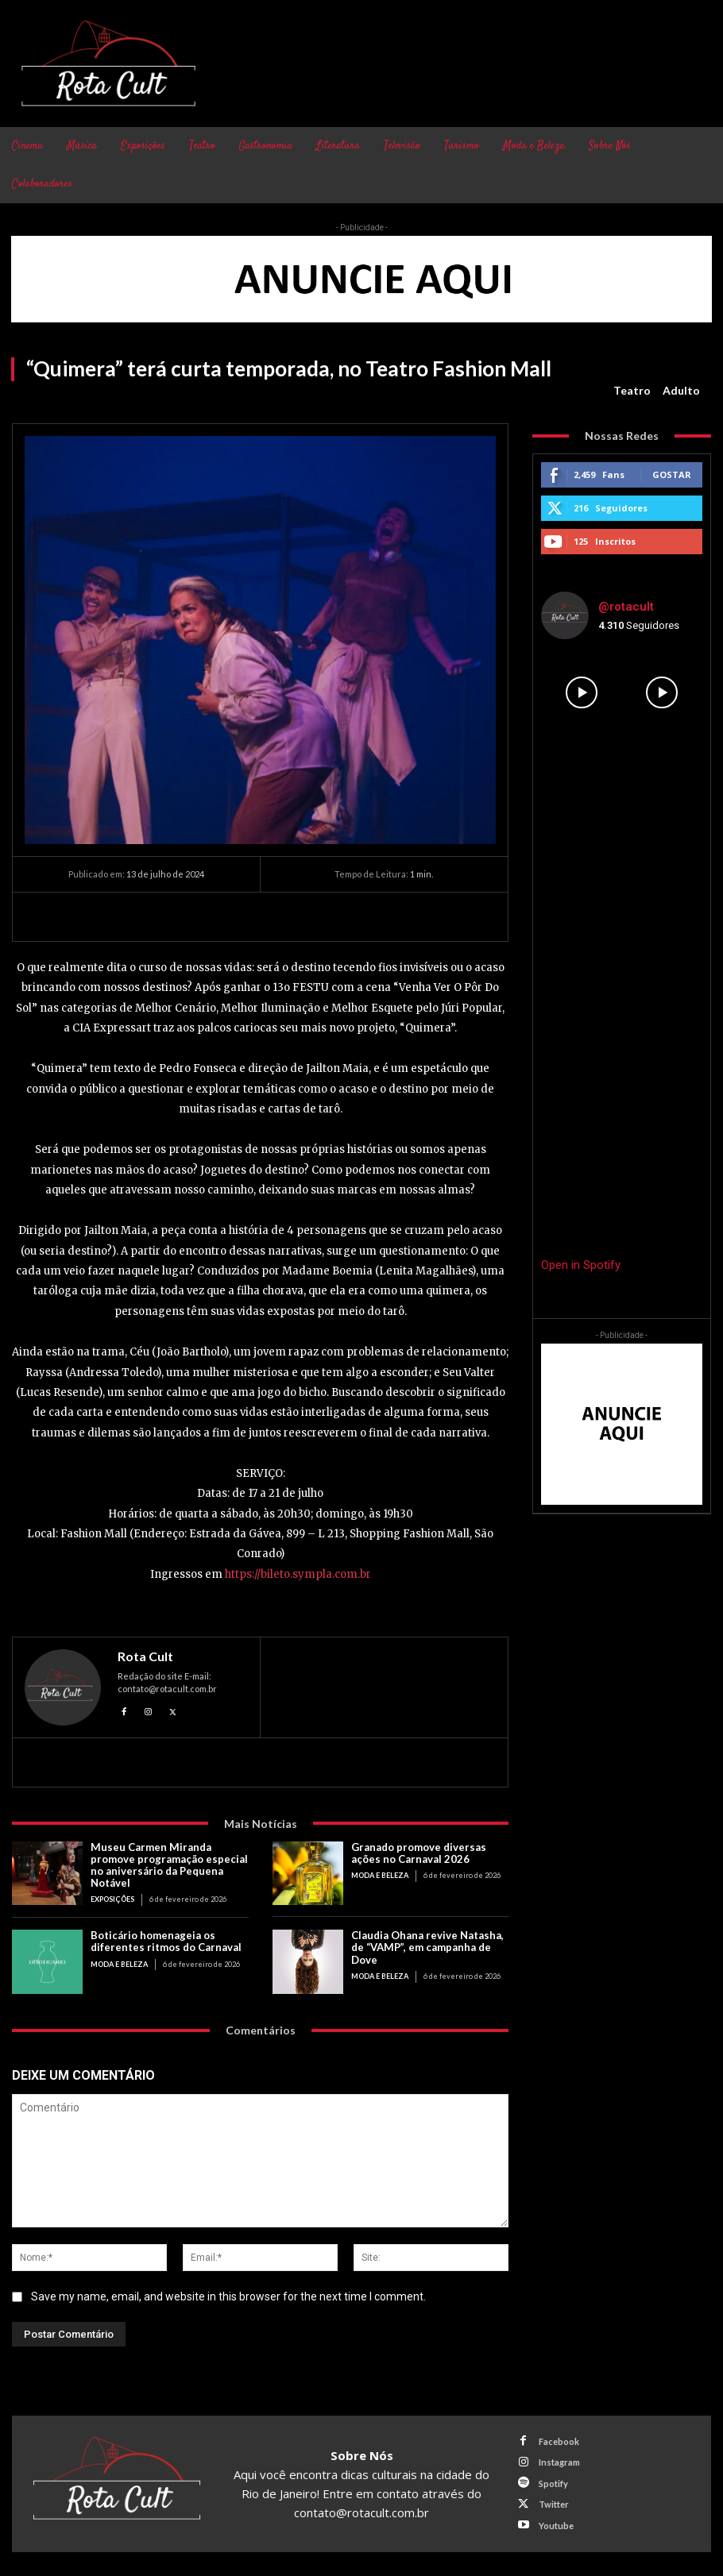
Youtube (555, 2524)
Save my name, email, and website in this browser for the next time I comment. (228, 2295)
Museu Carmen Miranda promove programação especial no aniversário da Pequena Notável (169, 1865)
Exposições (112, 1899)
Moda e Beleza (379, 1875)
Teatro (632, 391)
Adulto (681, 391)
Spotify (552, 2482)
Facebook (558, 2440)
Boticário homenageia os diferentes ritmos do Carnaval (166, 1941)
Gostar (671, 474)
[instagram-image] (581, 692)
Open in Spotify (581, 1265)
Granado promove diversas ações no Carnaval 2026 (418, 1853)
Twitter (553, 2503)
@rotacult (626, 607)
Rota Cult (145, 1656)
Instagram (558, 2461)
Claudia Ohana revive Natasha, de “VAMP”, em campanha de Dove (427, 1947)
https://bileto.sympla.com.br (298, 1574)
